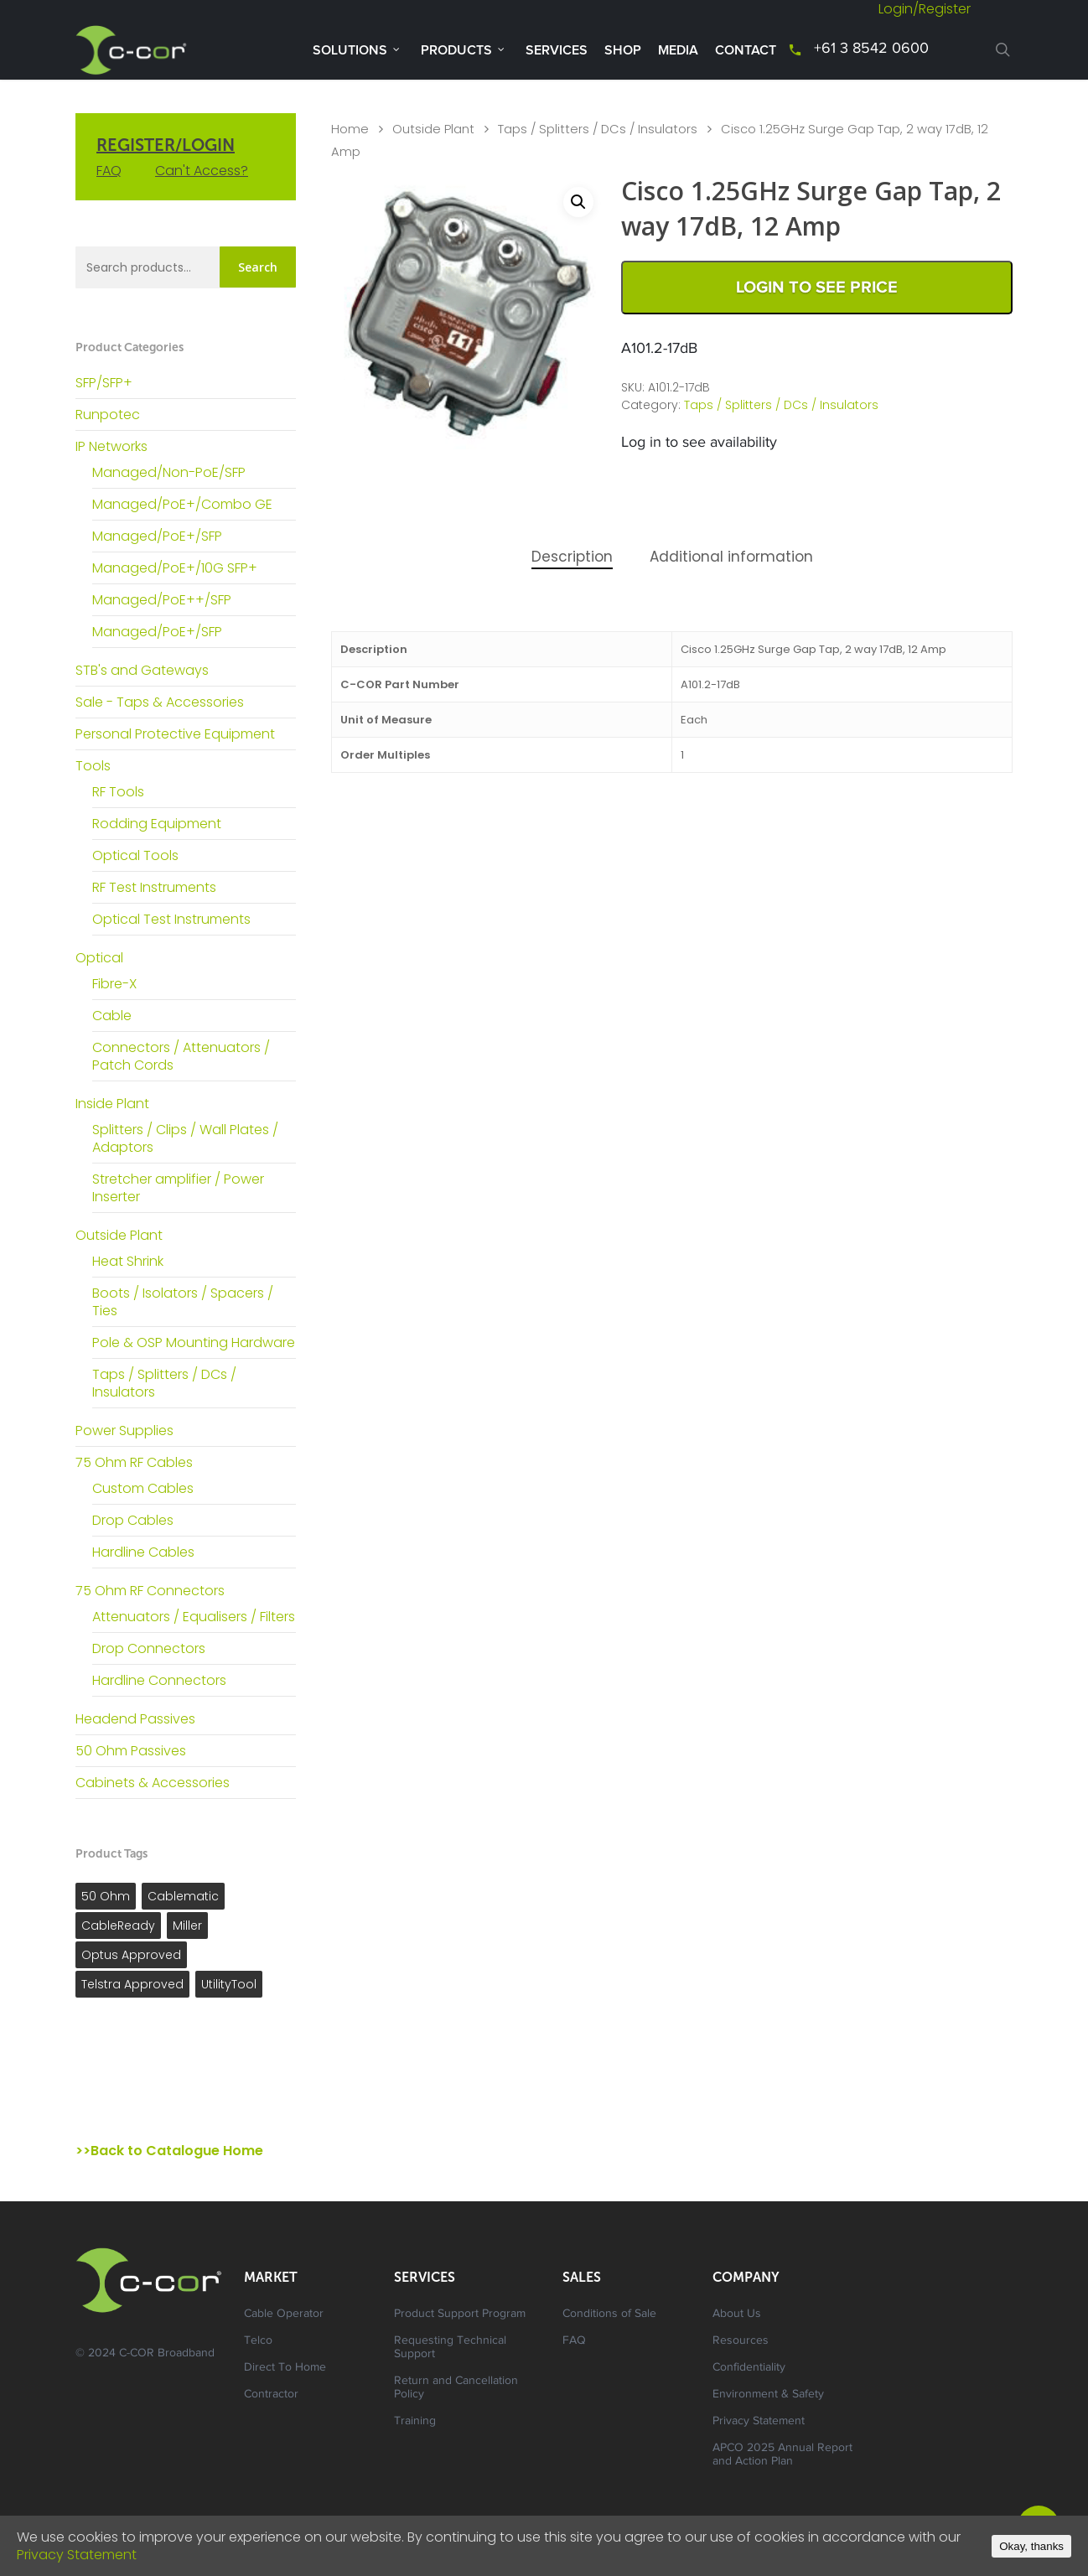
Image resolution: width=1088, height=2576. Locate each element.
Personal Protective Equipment (175, 734)
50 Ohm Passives (130, 1750)
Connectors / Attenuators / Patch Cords (181, 1056)
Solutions (357, 49)
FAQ (109, 170)
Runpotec (107, 414)
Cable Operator (284, 2314)
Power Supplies (124, 1430)
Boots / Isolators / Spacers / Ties (182, 1301)
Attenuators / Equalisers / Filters (193, 1616)
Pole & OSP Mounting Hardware (193, 1342)
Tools (93, 765)
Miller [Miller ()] (187, 1925)
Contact (745, 50)
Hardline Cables (143, 1552)
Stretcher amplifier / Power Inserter (178, 1187)
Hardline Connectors (159, 1680)
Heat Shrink (127, 1261)
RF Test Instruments (154, 887)
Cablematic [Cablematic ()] (183, 1896)
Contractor (271, 2395)
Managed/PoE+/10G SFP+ (174, 568)
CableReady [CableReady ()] (118, 1925)
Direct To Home (285, 2368)
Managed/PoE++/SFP (161, 599)
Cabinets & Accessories (152, 1782)
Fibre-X (114, 983)
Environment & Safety (768, 2395)
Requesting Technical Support (450, 2348)
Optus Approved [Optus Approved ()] (131, 1954)
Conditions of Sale (609, 2314)
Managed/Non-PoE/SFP (169, 472)
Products (463, 49)
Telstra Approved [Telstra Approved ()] (132, 1984)
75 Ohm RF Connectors (150, 1590)
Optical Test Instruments (171, 919)
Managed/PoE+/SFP (157, 536)
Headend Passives (135, 1719)
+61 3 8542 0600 (871, 49)
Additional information (731, 557)
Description (572, 557)
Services (557, 50)
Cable (112, 1015)
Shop (622, 50)
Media (678, 50)
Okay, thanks (1031, 2546)
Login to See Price (817, 287)
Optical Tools (135, 855)
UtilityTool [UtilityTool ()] (228, 1984)
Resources (740, 2341)
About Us (736, 2314)
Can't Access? (201, 170)
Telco (258, 2341)
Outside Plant (119, 1235)
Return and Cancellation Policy (456, 2388)
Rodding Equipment (156, 823)
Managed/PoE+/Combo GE (182, 504)
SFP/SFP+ (103, 382)
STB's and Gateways (142, 670)
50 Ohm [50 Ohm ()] (105, 1896)
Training (415, 2422)
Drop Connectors (148, 1648)
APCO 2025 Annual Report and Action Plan (782, 2455)
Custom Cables (143, 1488)
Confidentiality (748, 2368)
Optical (99, 957)
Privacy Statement (758, 2422)
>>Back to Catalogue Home (169, 2150)
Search (257, 267)
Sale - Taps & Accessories (159, 702)
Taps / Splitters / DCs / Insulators (164, 1383)
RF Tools (118, 791)
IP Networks (111, 446)
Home (350, 129)
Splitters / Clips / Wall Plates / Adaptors (185, 1138)
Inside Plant (112, 1103)
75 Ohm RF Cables (134, 1462)
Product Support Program (460, 2314)
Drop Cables (133, 1520)
